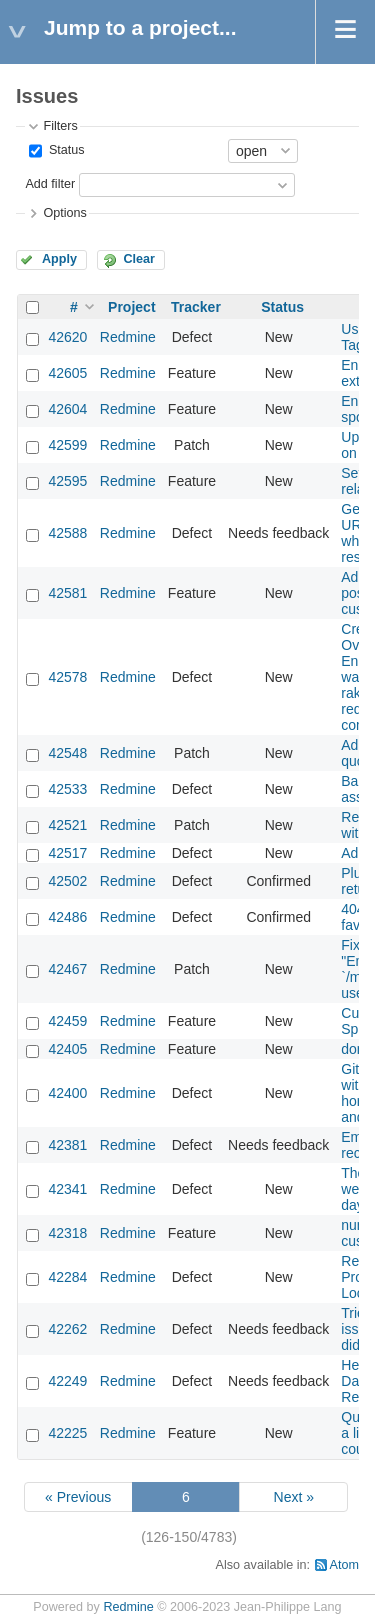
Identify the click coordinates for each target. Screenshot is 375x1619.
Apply (59, 259)
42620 (67, 337)
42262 (67, 1329)
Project (131, 307)
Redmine (128, 337)
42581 (67, 593)
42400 (67, 1093)
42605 (67, 373)
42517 (67, 853)
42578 (67, 677)
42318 (67, 1233)
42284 (67, 1277)
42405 (67, 1049)
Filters (60, 126)
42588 (67, 533)
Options (64, 213)
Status (64, 150)
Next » (294, 1497)
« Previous (78, 1497)
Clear (139, 259)
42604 (67, 409)
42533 (67, 789)
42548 (67, 753)
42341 (67, 1189)
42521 (67, 825)
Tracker (196, 307)
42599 (67, 445)
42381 (67, 1145)
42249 (67, 1381)
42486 (67, 917)
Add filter (50, 184)
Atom (344, 1565)
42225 (67, 1433)
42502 (67, 881)
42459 (67, 1021)
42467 (67, 969)
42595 (67, 481)
